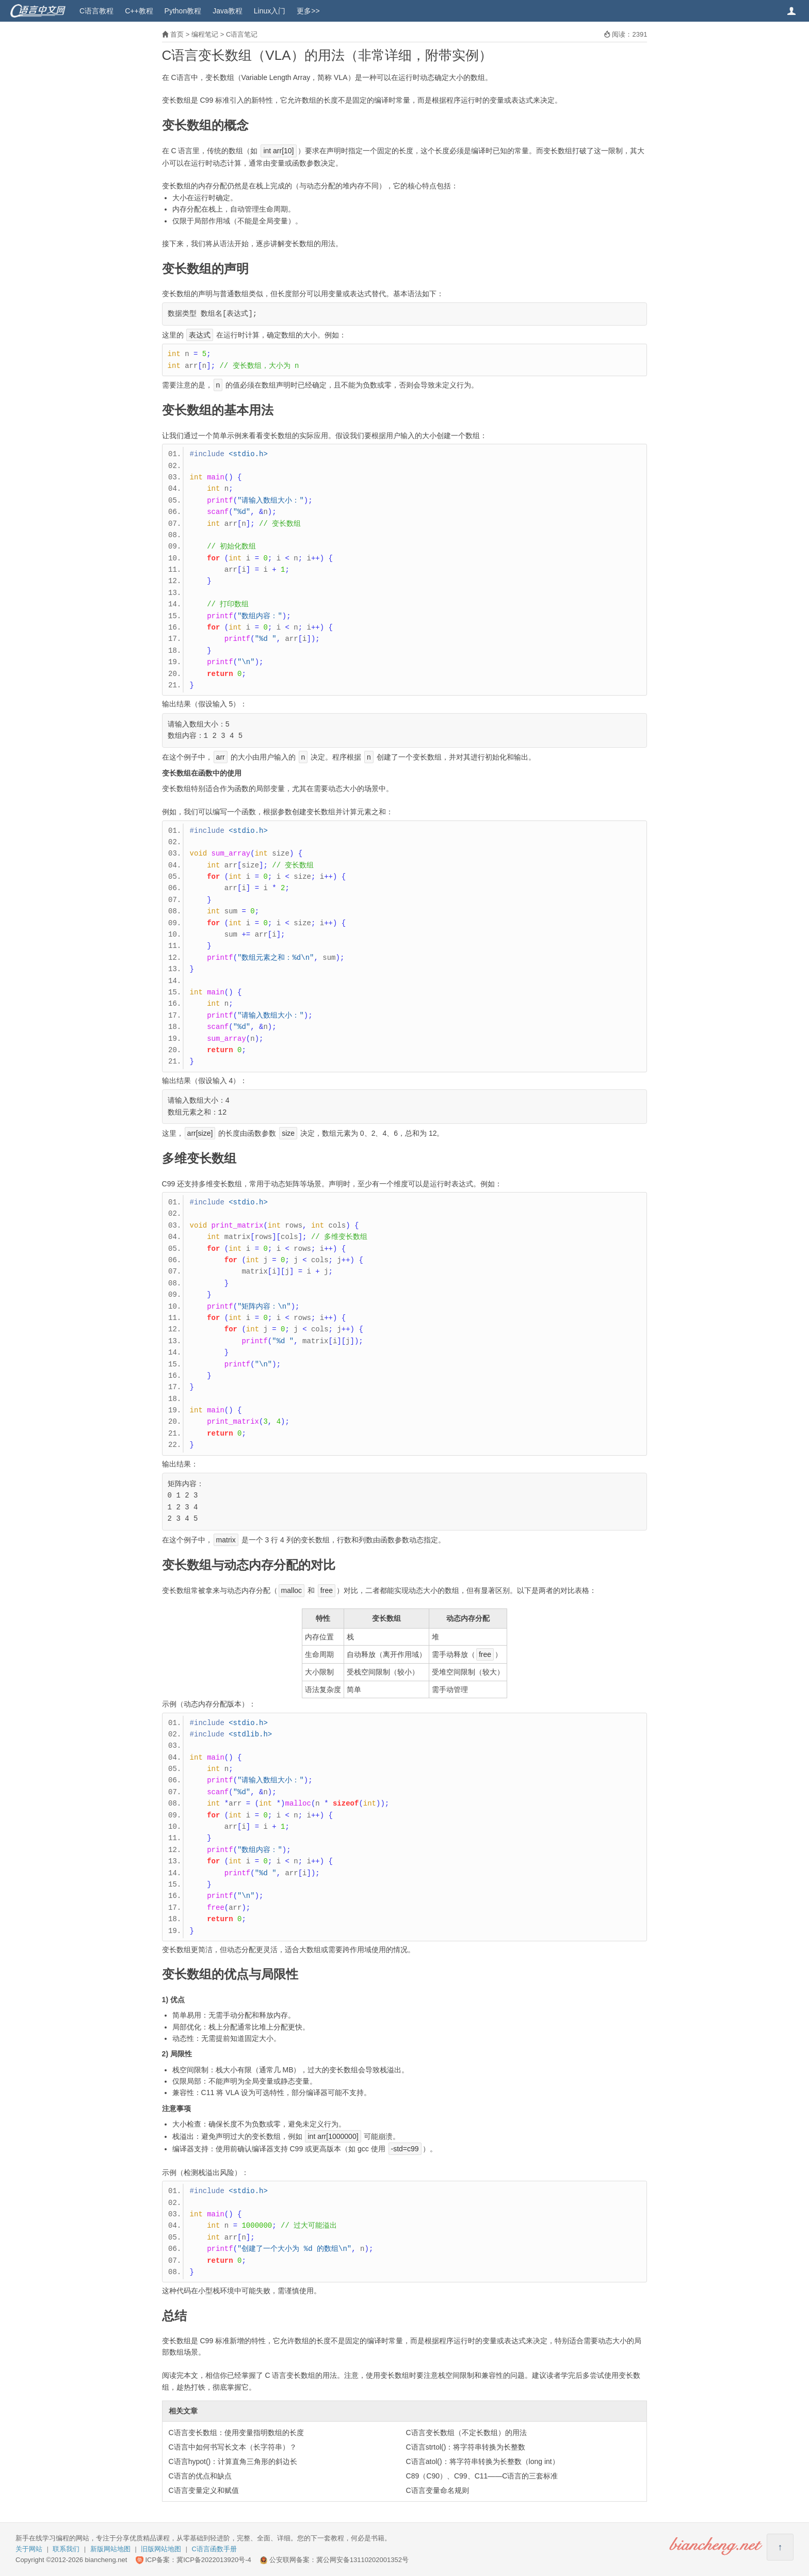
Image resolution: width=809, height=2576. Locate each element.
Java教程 (227, 11)
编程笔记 (204, 34)
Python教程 (183, 11)
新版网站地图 (110, 2549)
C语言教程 (96, 11)
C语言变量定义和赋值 (204, 2490)
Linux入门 (269, 11)
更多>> (308, 11)
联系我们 (66, 2549)
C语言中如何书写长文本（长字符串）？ (233, 2447)
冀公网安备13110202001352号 (362, 2560)
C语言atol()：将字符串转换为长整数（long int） (482, 2461)
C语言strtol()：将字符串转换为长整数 (466, 2447)
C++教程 (139, 11)
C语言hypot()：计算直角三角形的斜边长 (233, 2461)
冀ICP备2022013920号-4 (213, 2560)
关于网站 (28, 2549)
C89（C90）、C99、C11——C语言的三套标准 (482, 2476)
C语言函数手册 (214, 2549)
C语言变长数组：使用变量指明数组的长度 (236, 2432)
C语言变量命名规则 (437, 2490)
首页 (177, 34)
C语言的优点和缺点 (200, 2476)
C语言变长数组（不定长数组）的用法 (466, 2432)
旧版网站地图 (161, 2549)
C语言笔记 (241, 34)
